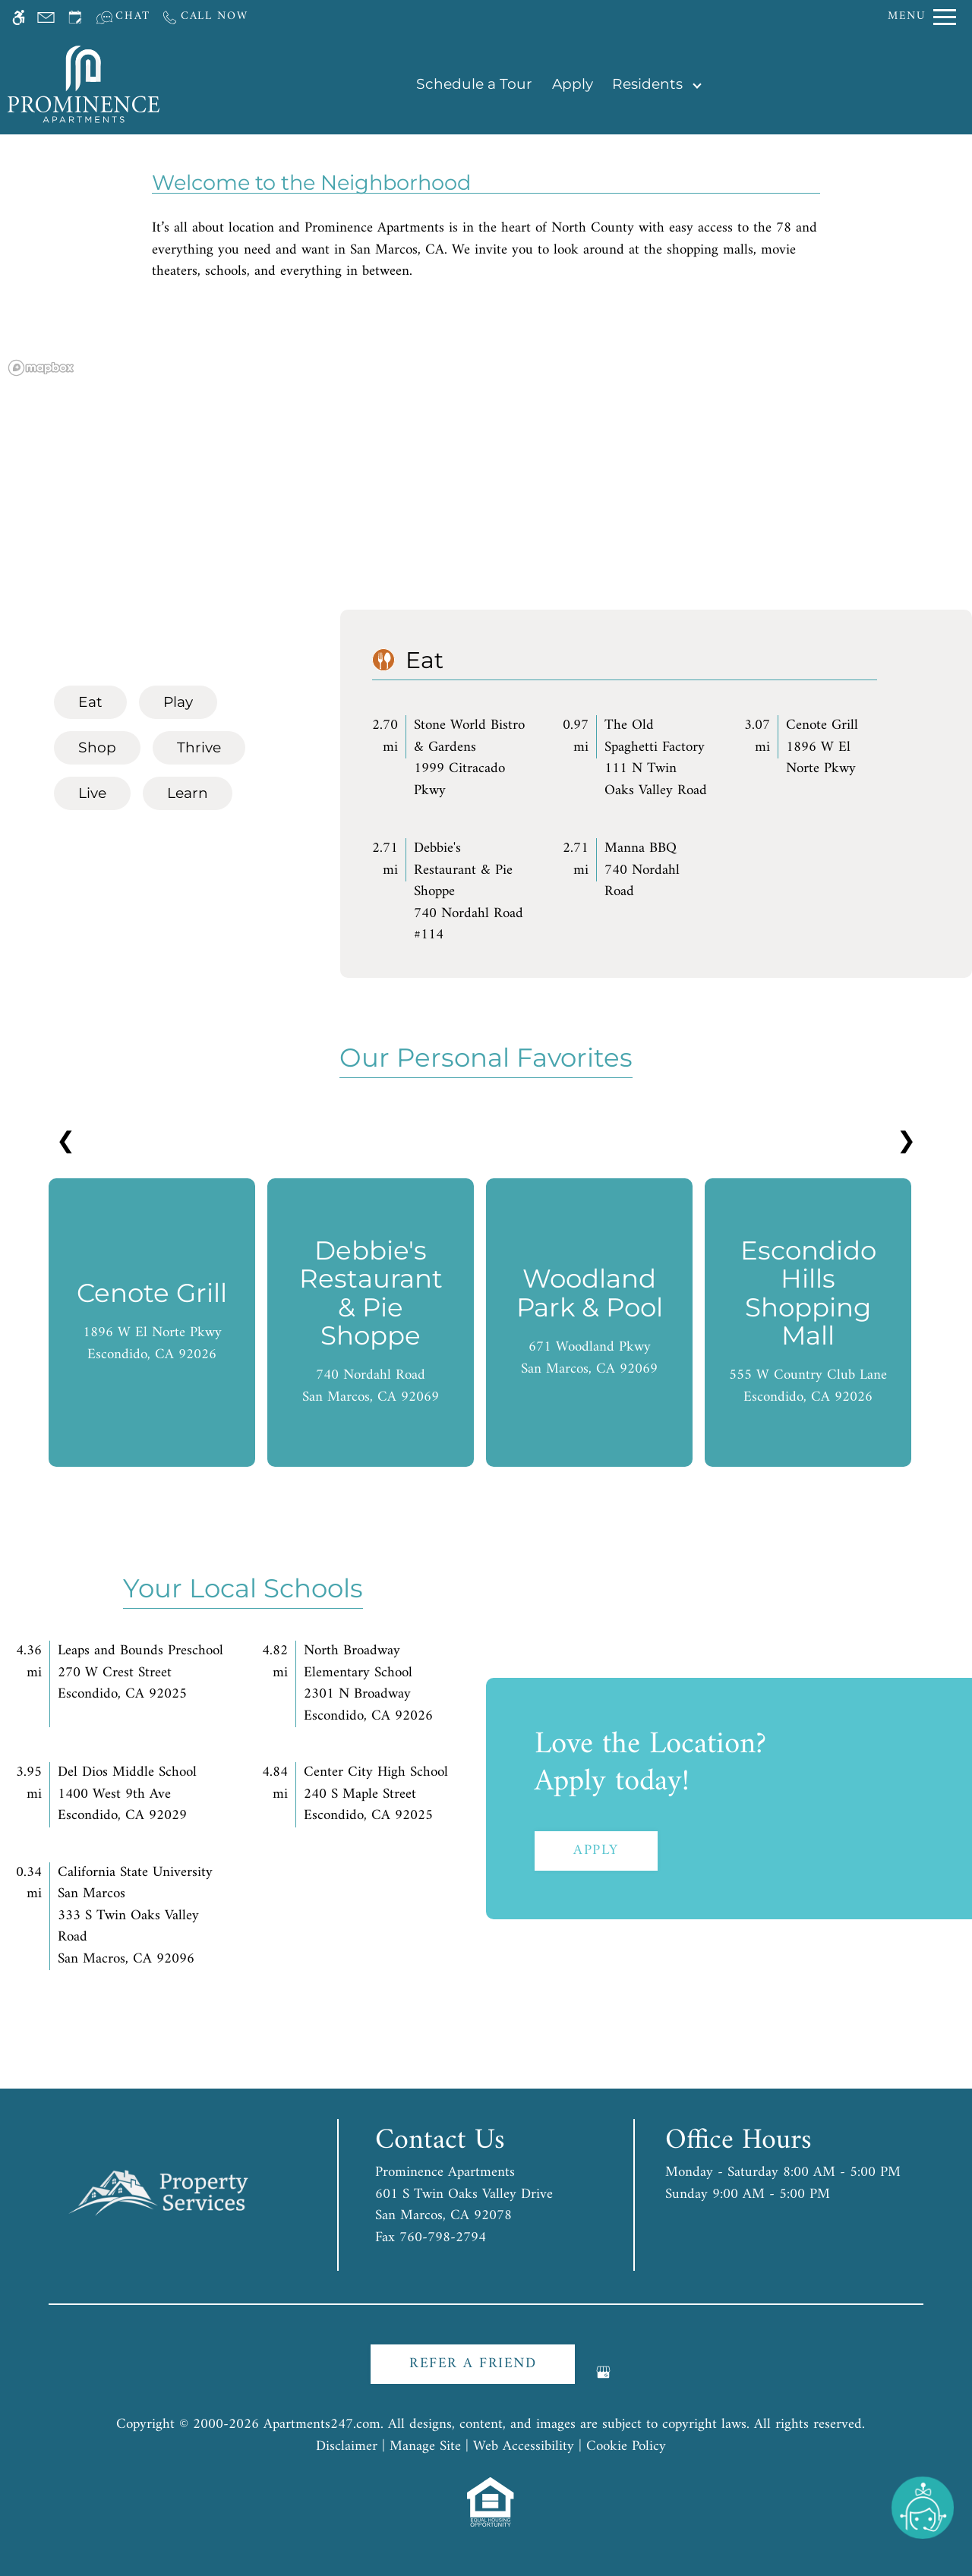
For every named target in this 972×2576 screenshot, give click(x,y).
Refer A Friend (472, 2363)
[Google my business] (603, 2378)
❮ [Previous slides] (65, 1142)
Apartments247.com (322, 2425)
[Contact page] (46, 17)
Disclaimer (346, 2447)
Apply (572, 84)
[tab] (90, 702)
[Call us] (205, 17)
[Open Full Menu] (921, 17)
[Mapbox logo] (41, 368)
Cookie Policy (626, 2447)
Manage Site (425, 2447)
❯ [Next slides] (906, 1142)
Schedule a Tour (474, 84)
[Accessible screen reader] (18, 17)
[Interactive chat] (123, 17)
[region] (486, 484)
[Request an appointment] (75, 17)
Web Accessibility (523, 2447)
